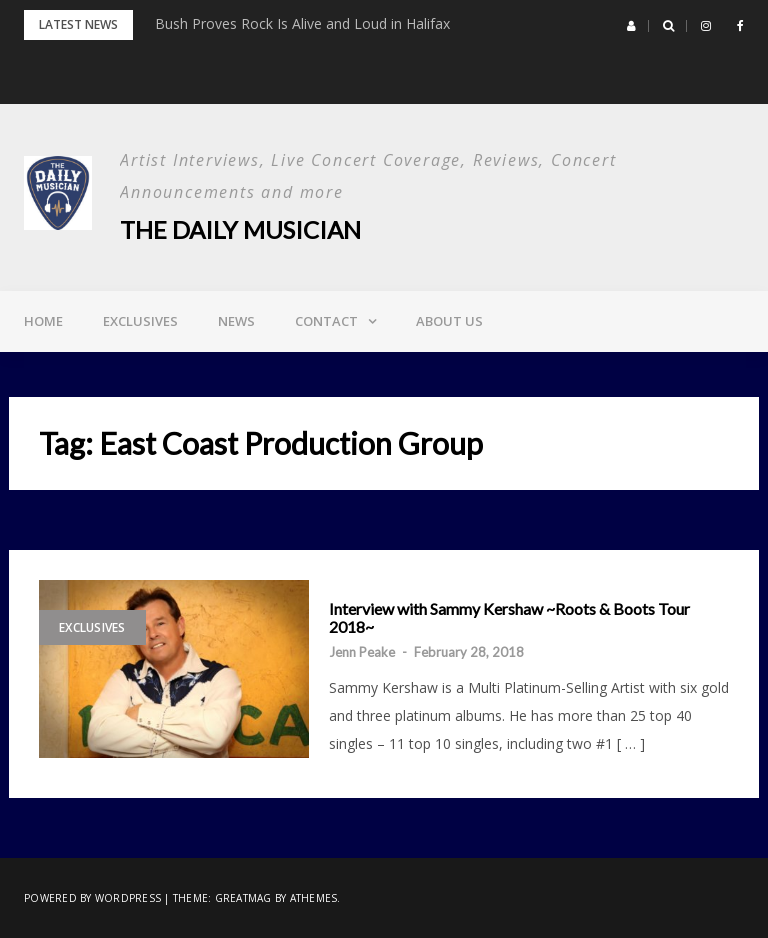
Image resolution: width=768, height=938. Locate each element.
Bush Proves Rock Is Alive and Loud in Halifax (302, 23)
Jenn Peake (362, 652)
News (236, 321)
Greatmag (243, 898)
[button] (631, 26)
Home (43, 321)
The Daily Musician (240, 229)
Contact (326, 321)
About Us (449, 321)
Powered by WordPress (92, 898)
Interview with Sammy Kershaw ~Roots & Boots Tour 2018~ (509, 617)
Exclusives (140, 321)
